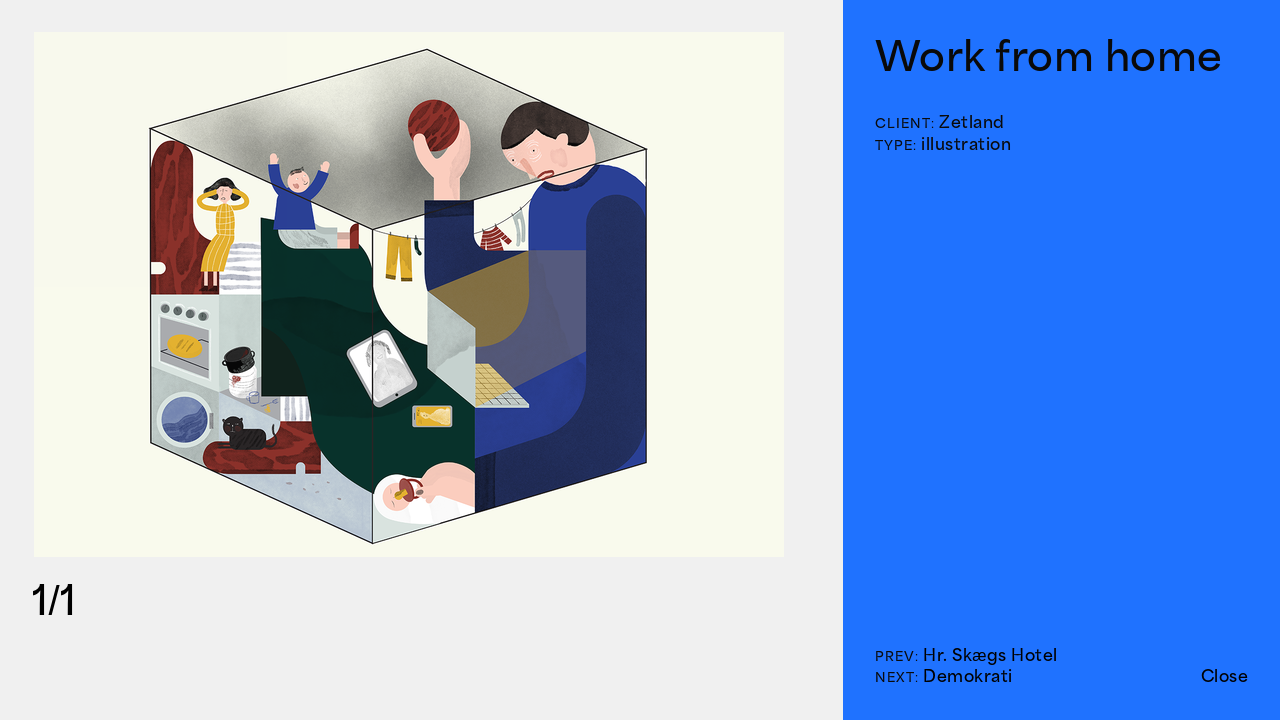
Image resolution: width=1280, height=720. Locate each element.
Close (1225, 676)
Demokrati (968, 676)
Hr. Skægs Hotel (990, 655)
